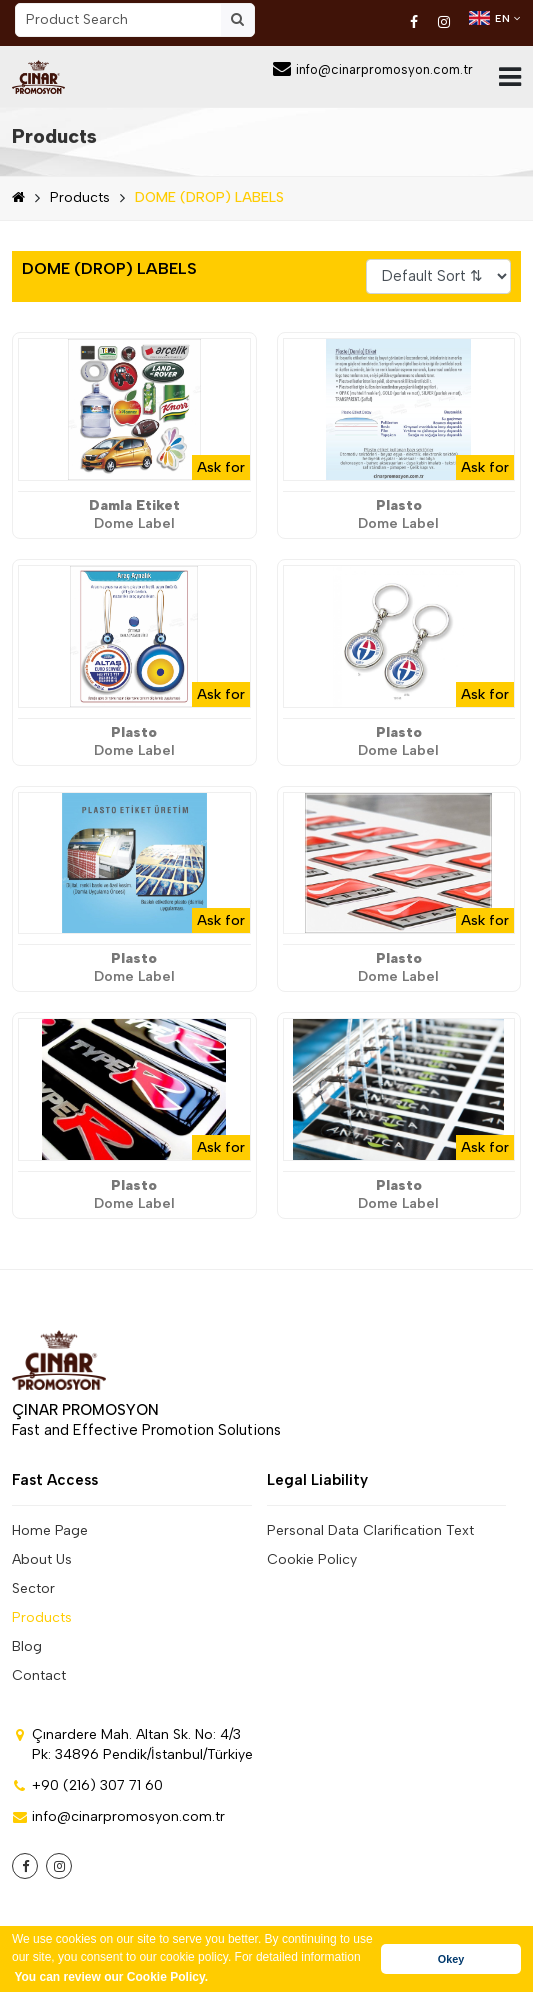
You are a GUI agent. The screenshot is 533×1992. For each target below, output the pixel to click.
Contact (39, 1675)
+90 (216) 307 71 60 (87, 1785)
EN (495, 18)
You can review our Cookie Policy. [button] (111, 1977)
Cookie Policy (312, 1559)
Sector (33, 1588)
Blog (27, 1646)
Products (54, 136)
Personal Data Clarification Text (370, 1530)
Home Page (50, 1530)
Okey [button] (451, 1959)
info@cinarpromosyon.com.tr (373, 69)
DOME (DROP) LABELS (209, 197)
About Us (42, 1559)
